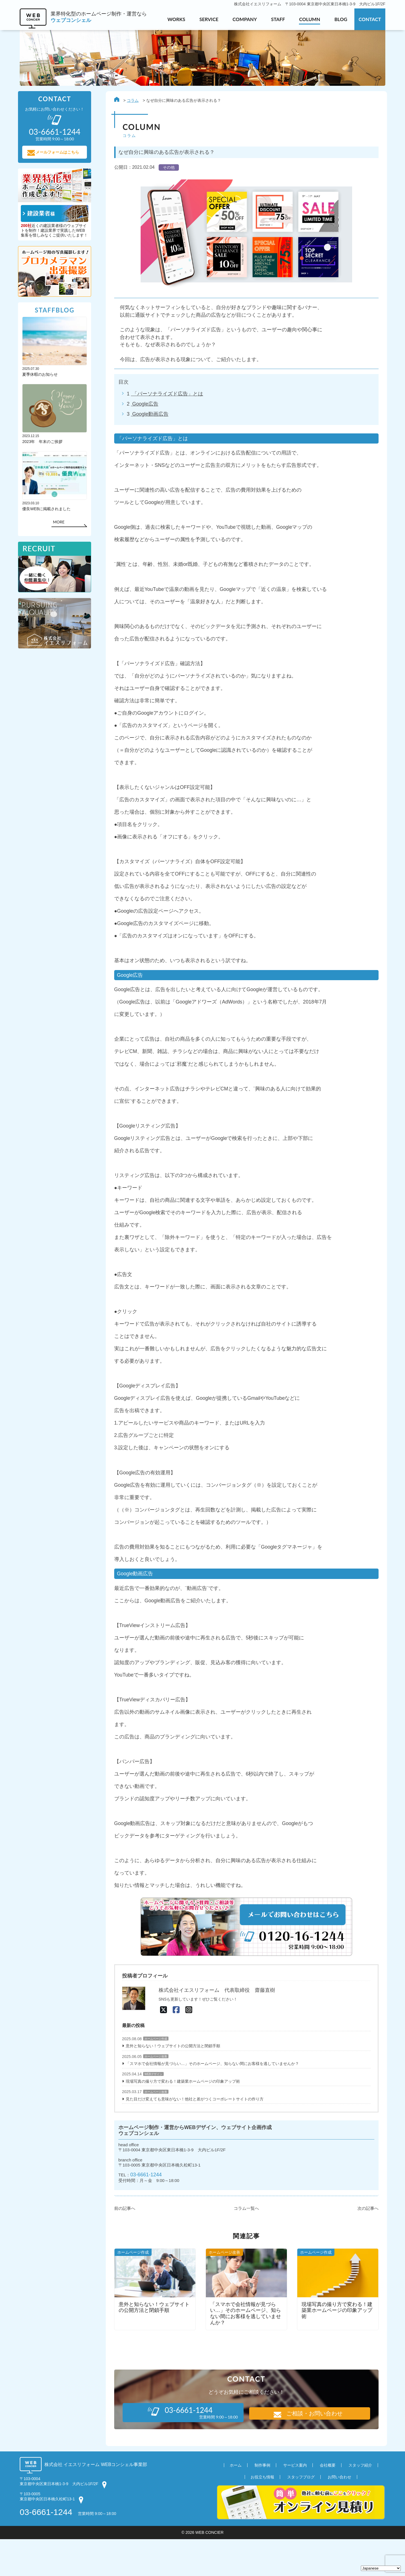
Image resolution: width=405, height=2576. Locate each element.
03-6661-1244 (145, 2212)
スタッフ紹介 (360, 2502)
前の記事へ (123, 2245)
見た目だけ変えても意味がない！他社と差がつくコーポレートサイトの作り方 (193, 2134)
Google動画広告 (148, 417)
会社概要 (328, 2502)
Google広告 (143, 406)
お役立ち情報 (262, 2514)
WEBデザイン (152, 2109)
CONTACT (370, 19)
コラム (131, 100)
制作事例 (262, 2502)
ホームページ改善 (154, 2091)
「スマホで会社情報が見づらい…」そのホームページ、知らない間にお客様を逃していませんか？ (210, 2098)
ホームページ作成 (154, 2073)
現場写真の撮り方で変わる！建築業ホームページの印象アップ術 (181, 2116)
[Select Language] (381, 2568)
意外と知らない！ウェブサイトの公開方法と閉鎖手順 (171, 2080)
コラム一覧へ (244, 2245)
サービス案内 (295, 2502)
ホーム (236, 2502)
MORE (60, 523)
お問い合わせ (339, 2514)
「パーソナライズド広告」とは (165, 396)
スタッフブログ (301, 2514)
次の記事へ (366, 2245)
